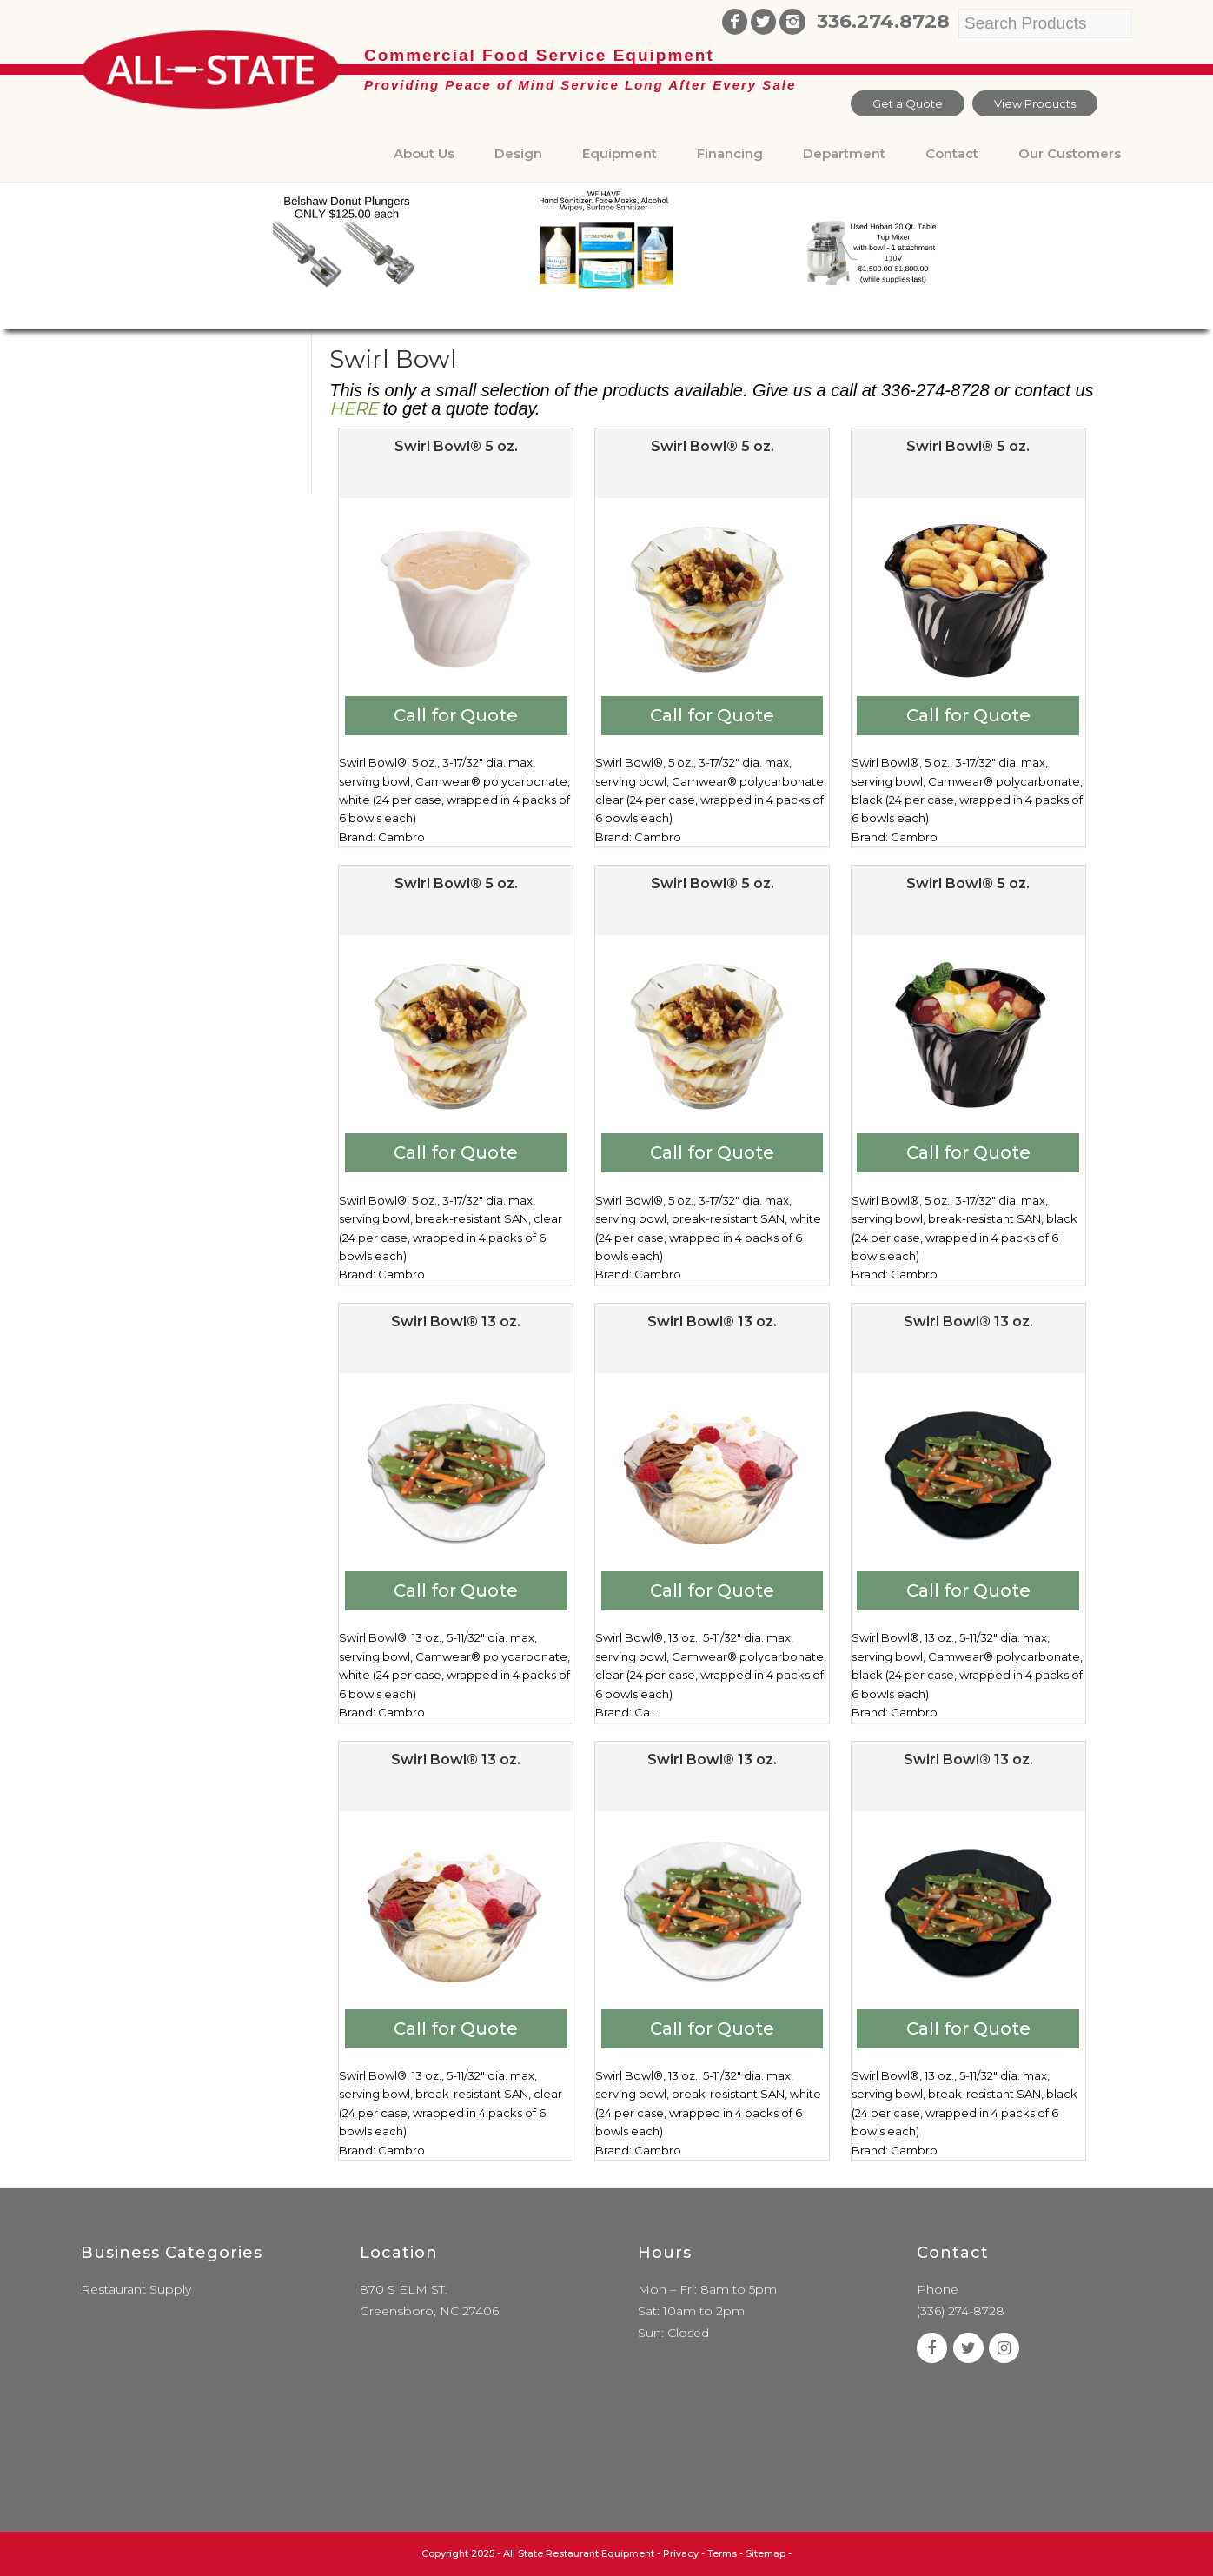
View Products (1035, 103)
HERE (353, 408)
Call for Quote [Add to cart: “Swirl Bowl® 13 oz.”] (456, 1590)
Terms (722, 2553)
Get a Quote (907, 103)
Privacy (681, 2553)
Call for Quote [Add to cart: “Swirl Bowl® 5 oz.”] (456, 715)
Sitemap (765, 2553)
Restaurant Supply (136, 2289)
